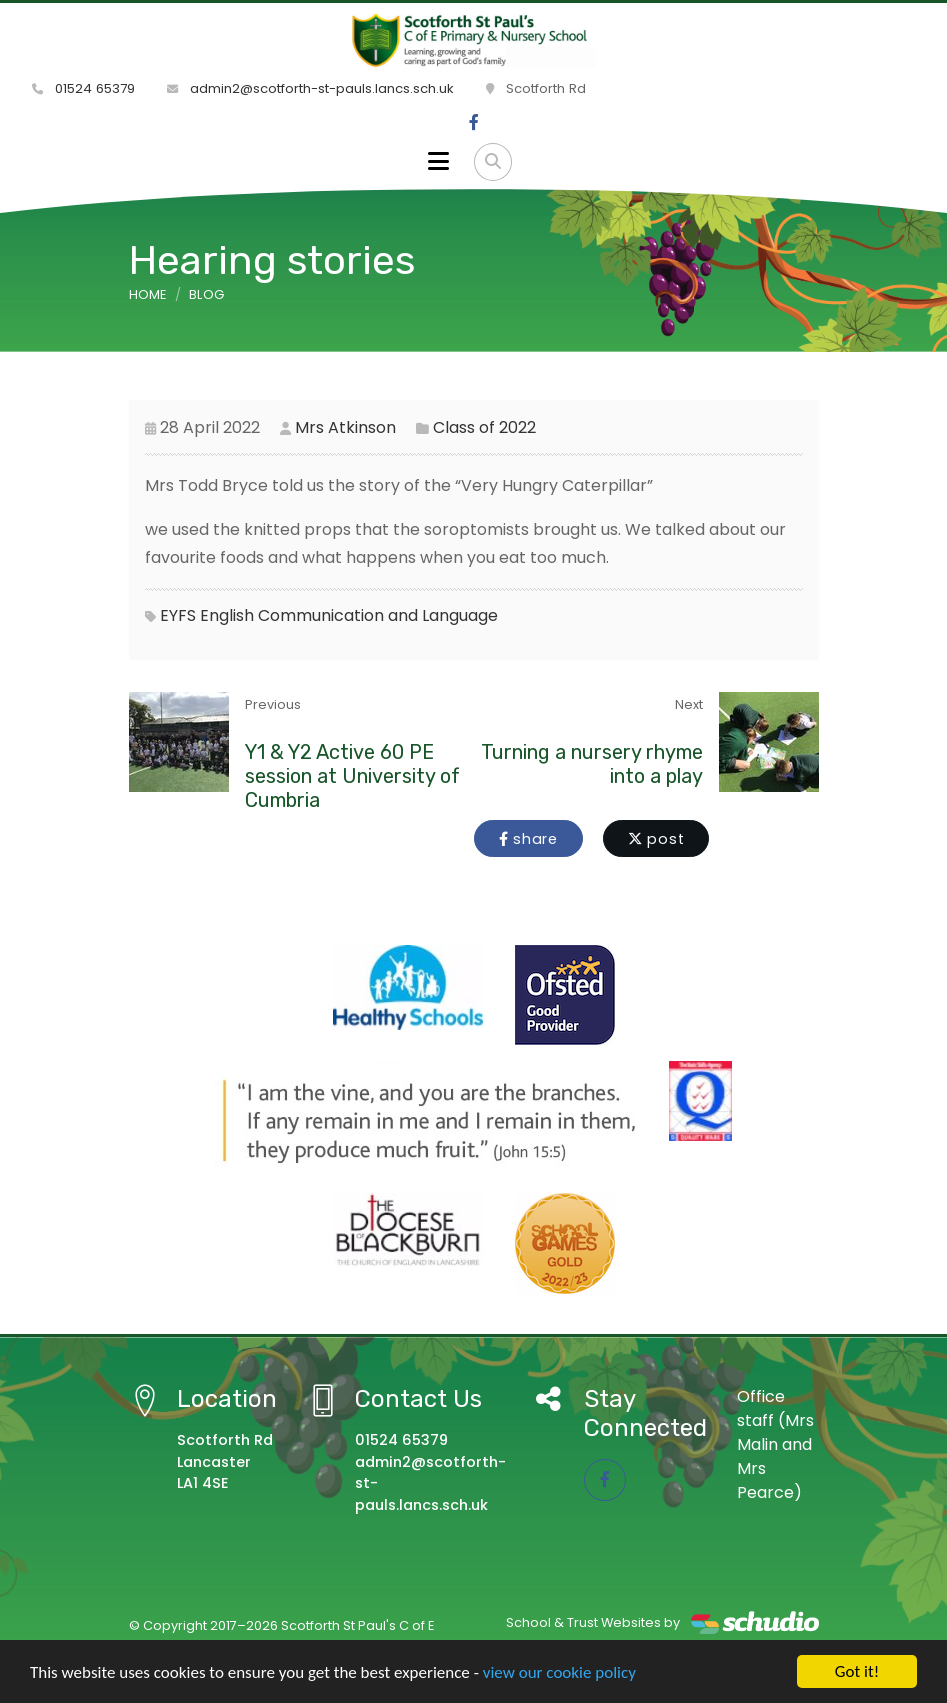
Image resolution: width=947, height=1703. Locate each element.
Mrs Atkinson (345, 427)
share (528, 839)
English (227, 615)
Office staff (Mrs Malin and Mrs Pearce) (775, 1444)
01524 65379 (83, 88)
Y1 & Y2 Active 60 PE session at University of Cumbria (352, 776)
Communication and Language (378, 615)
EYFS (178, 615)
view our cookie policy (559, 1672)
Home (148, 294)
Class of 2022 (484, 427)
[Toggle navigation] (438, 162)
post (656, 839)
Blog (206, 294)
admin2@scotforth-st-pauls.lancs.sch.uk (310, 88)
